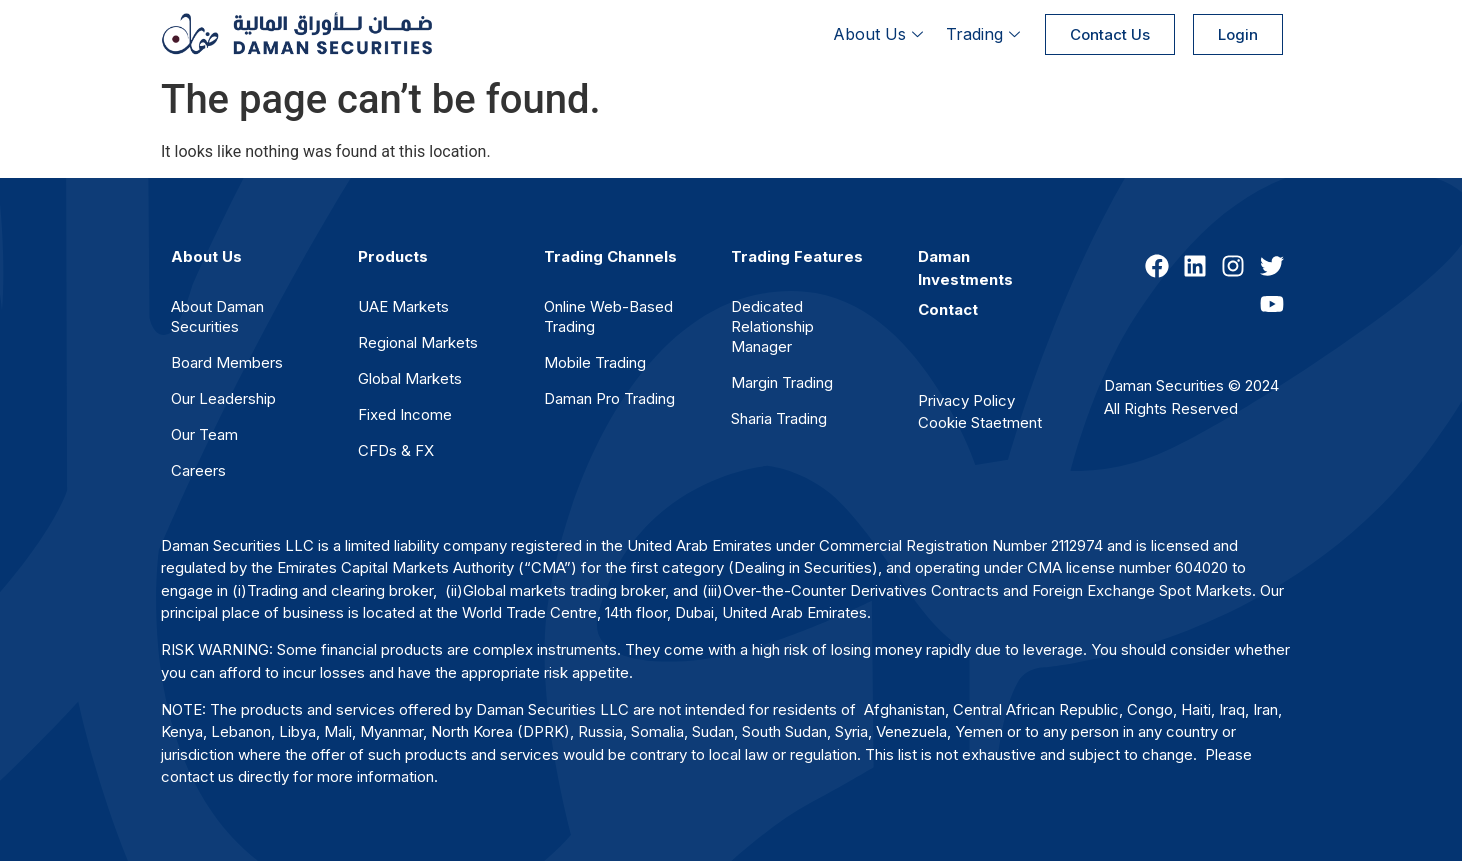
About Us (880, 34)
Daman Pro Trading (609, 398)
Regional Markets (418, 342)
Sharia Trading (779, 418)
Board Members (227, 362)
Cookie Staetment (980, 422)
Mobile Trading (595, 362)
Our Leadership (223, 398)
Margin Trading (782, 382)
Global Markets (410, 378)
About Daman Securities (217, 316)
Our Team (204, 434)
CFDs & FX (396, 450)
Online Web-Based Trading (608, 316)
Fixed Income (405, 414)
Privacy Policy (966, 400)
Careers (198, 470)
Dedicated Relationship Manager (772, 326)
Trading (985, 34)
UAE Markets (403, 306)
